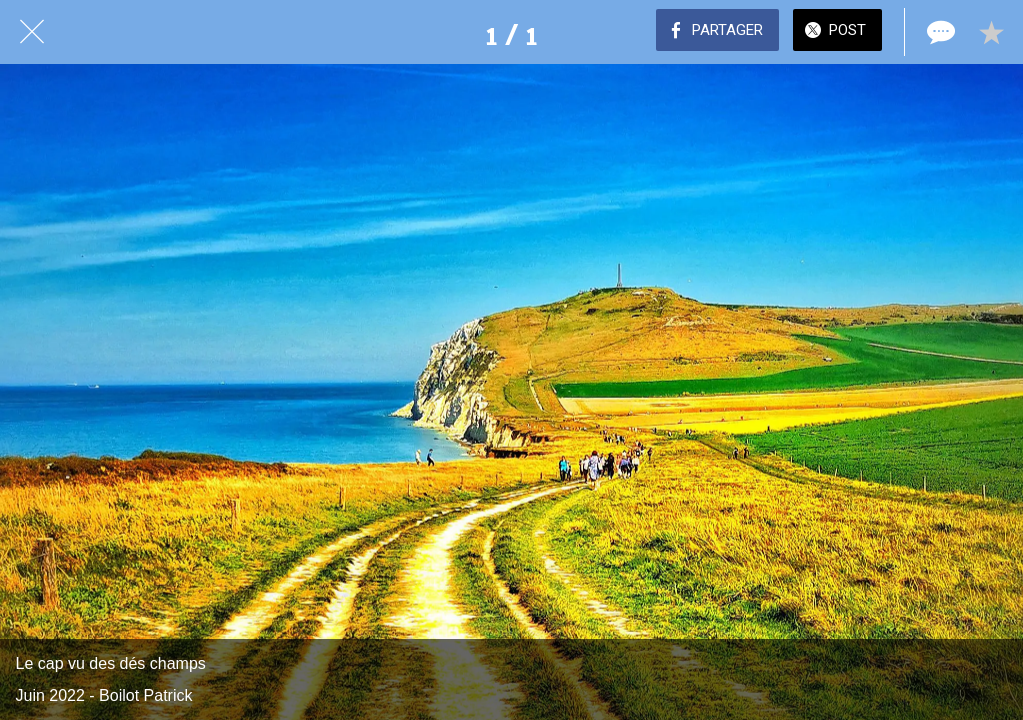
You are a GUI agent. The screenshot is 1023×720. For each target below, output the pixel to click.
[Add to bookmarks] (991, 32)
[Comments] (939, 32)
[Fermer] (32, 32)
